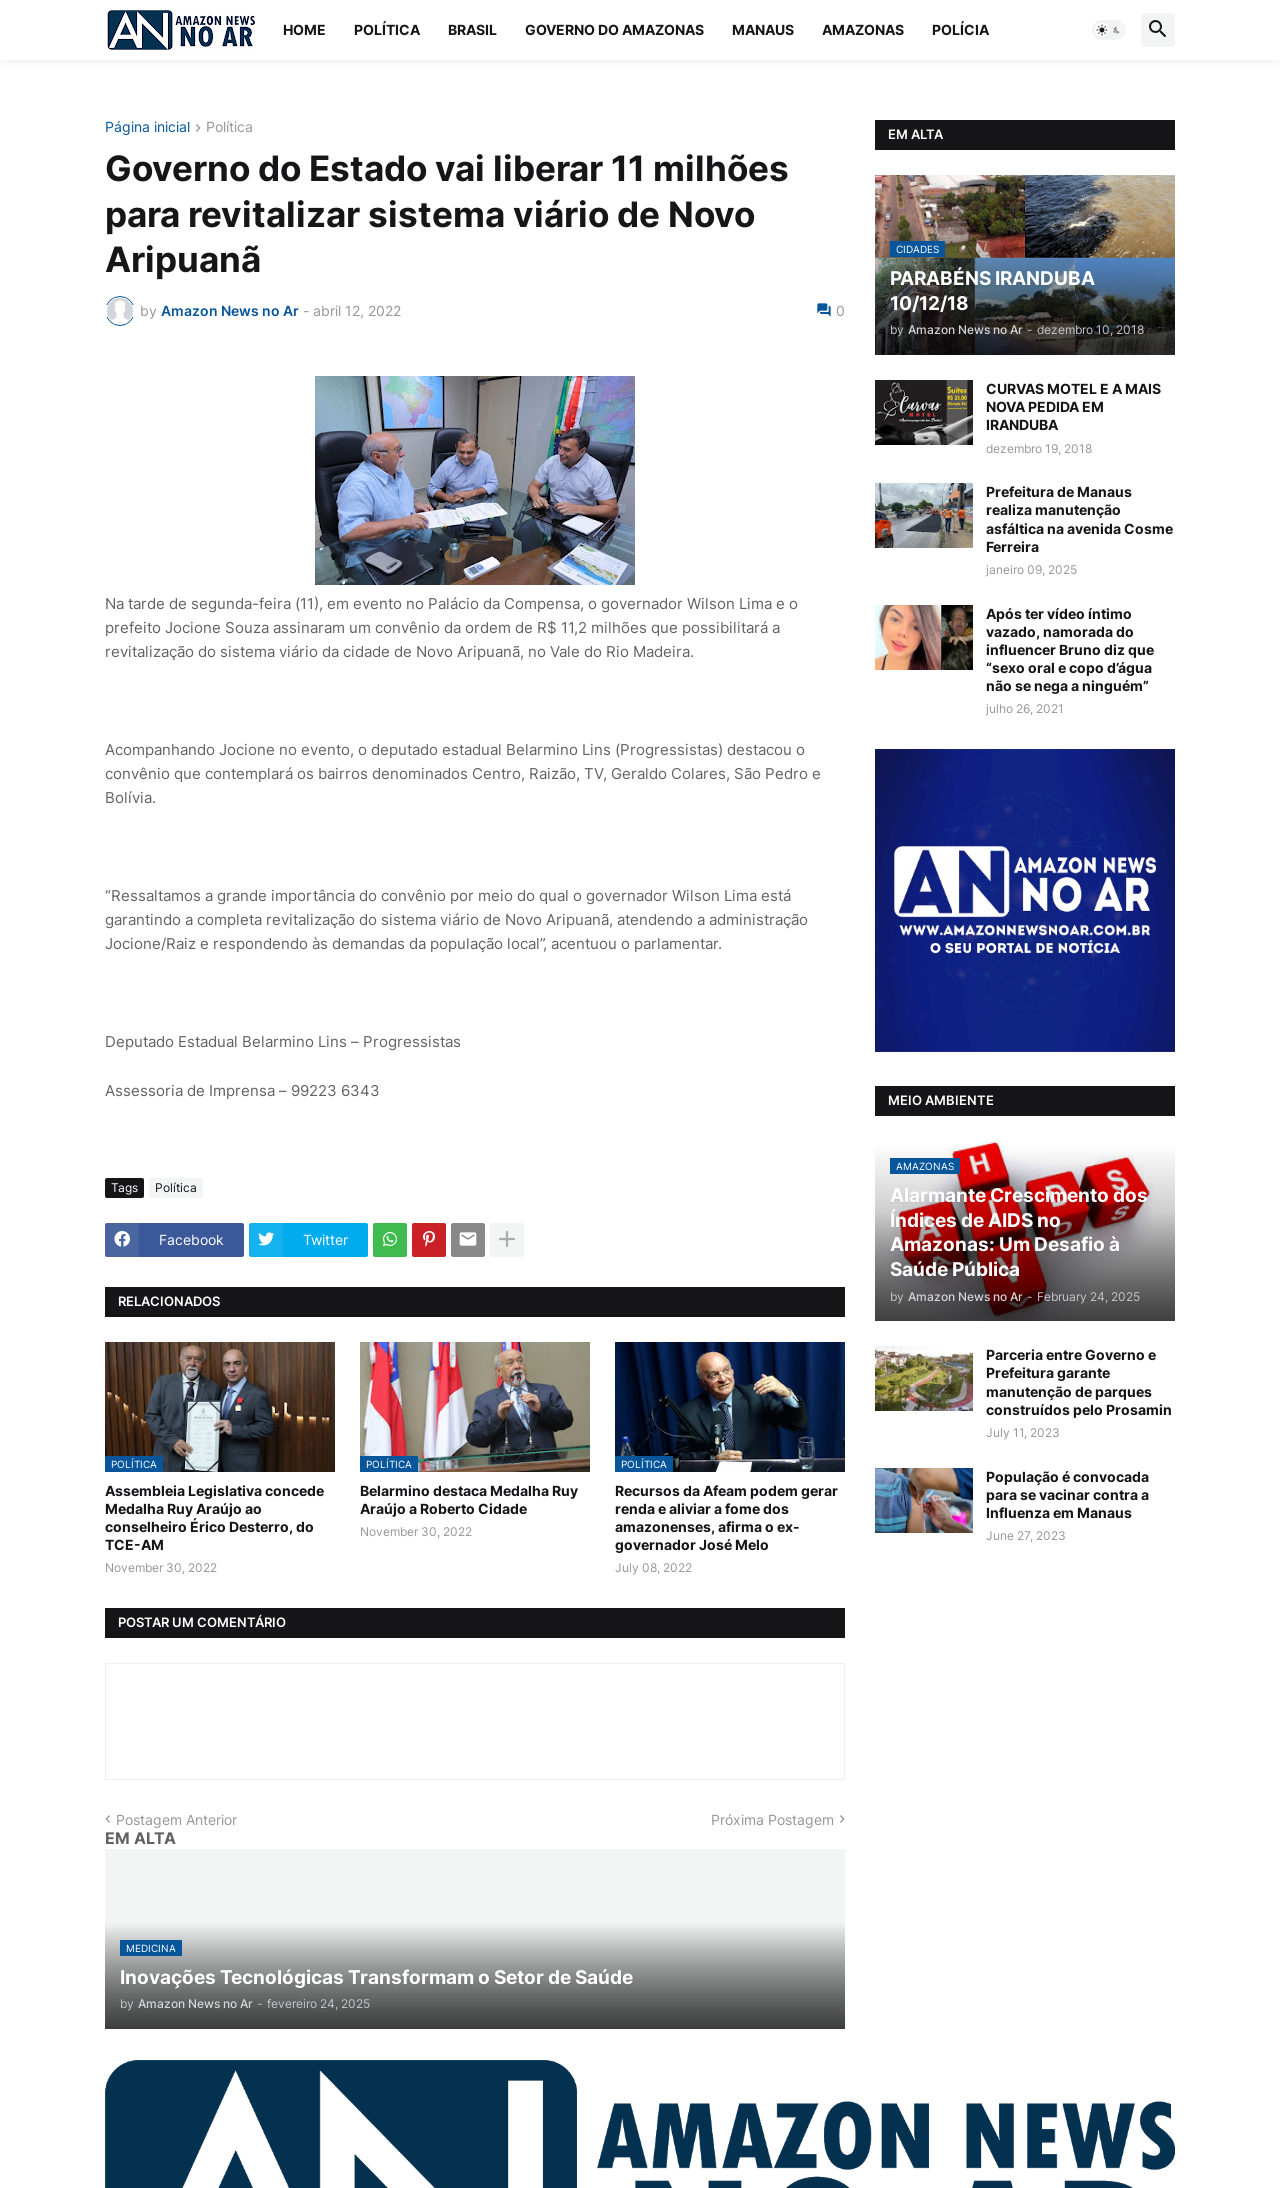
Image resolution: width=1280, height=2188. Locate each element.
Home (304, 29)
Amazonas (863, 29)
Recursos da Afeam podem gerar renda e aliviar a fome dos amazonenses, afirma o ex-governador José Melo (726, 1518)
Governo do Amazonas (614, 29)
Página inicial (147, 127)
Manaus (763, 29)
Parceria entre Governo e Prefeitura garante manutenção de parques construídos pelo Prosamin (1079, 1382)
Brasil (472, 29)
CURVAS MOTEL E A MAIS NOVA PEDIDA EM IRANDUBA (1073, 406)
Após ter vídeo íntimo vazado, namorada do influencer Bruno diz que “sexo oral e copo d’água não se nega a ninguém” (1070, 650)
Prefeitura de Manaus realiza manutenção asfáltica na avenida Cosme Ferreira (1079, 519)
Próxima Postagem (772, 1819)
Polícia (960, 29)
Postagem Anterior (176, 1819)
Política (387, 29)
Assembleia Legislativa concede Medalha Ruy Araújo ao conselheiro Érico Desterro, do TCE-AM (214, 1518)
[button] (1109, 30)
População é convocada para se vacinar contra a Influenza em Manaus (1067, 1494)
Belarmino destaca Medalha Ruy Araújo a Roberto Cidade (469, 1499)
